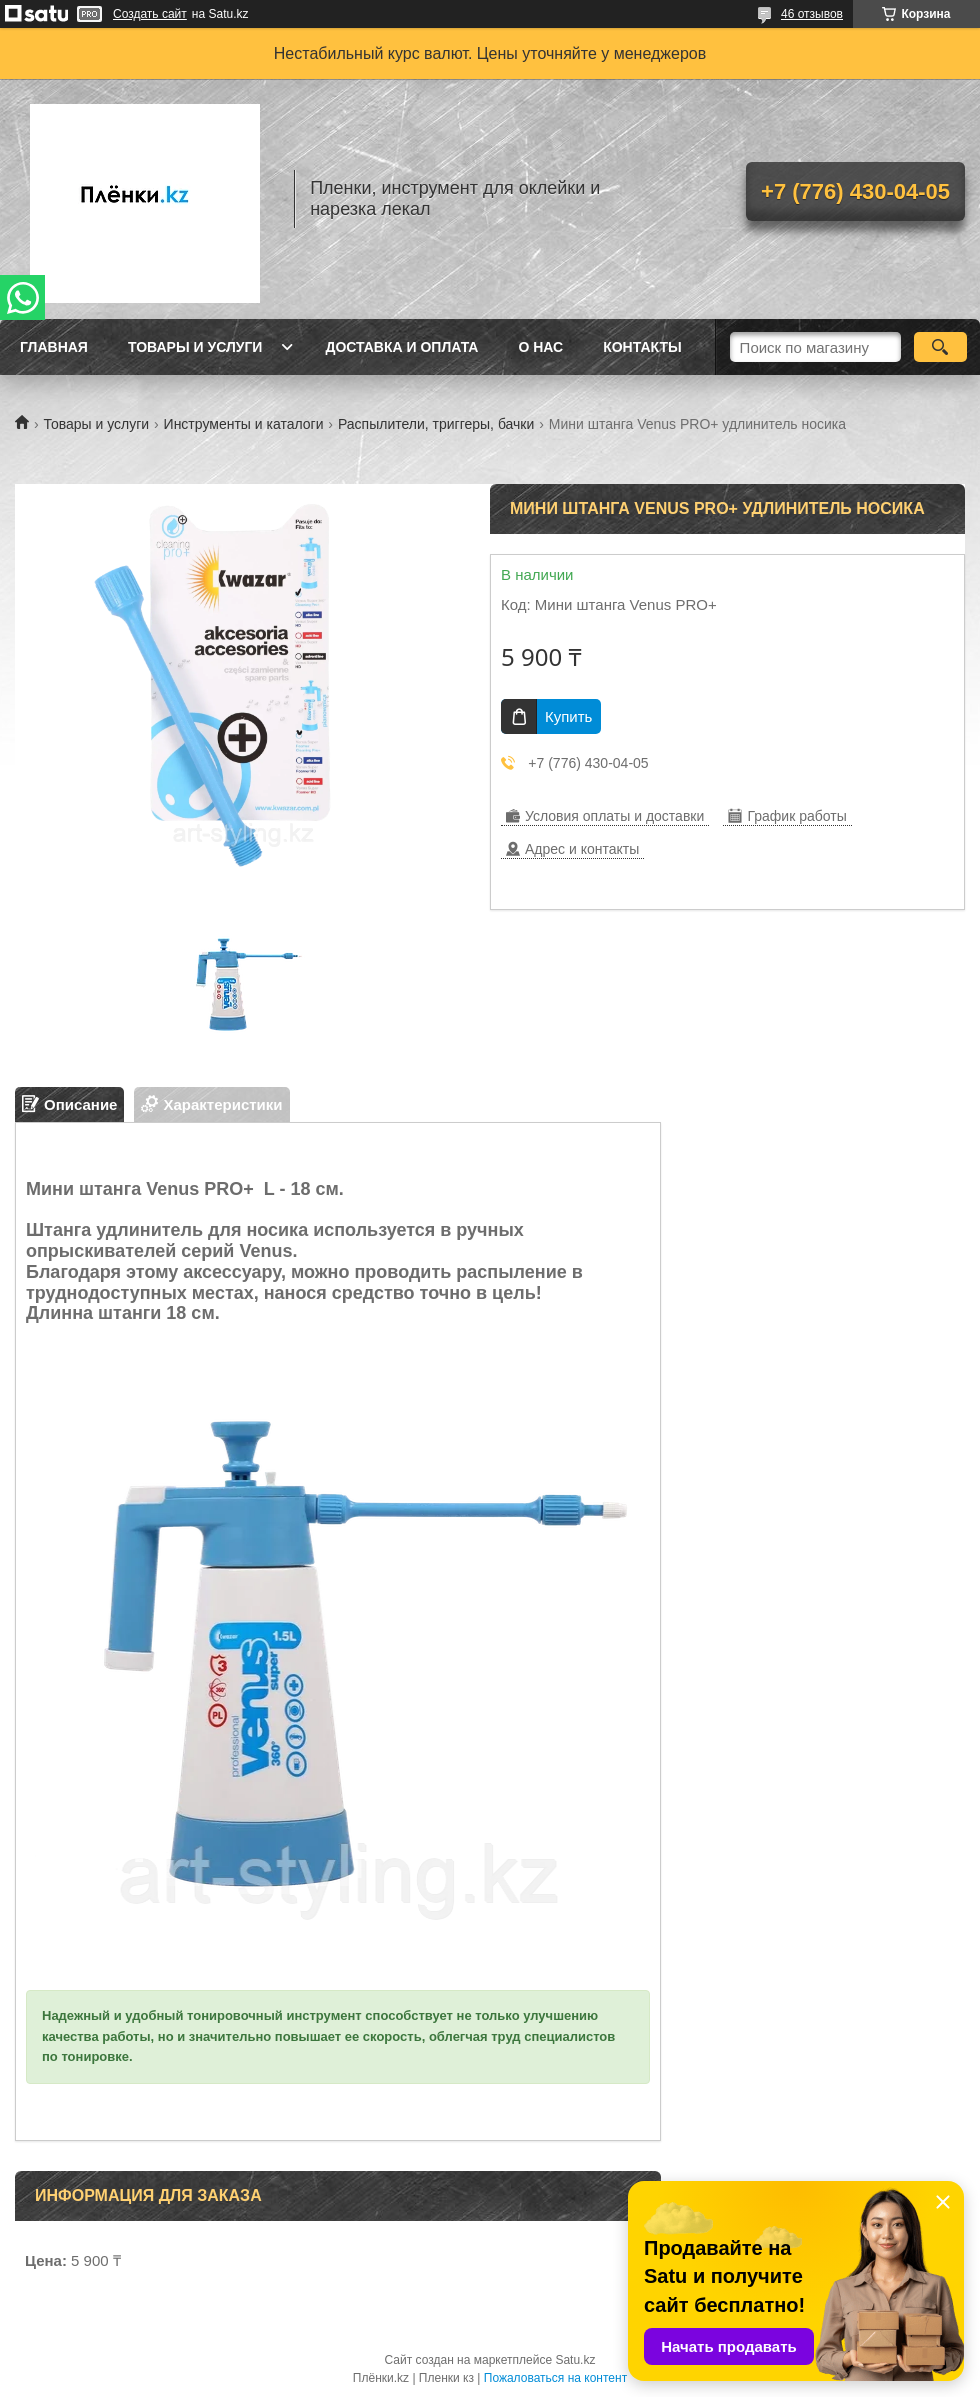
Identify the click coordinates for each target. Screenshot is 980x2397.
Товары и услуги (195, 347)
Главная (54, 347)
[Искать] (940, 347)
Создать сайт (150, 14)
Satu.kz (575, 2360)
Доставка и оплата (401, 347)
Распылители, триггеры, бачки (436, 424)
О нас (540, 347)
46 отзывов (812, 14)
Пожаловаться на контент (555, 2378)
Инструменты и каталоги (244, 424)
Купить (568, 716)
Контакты (642, 347)
